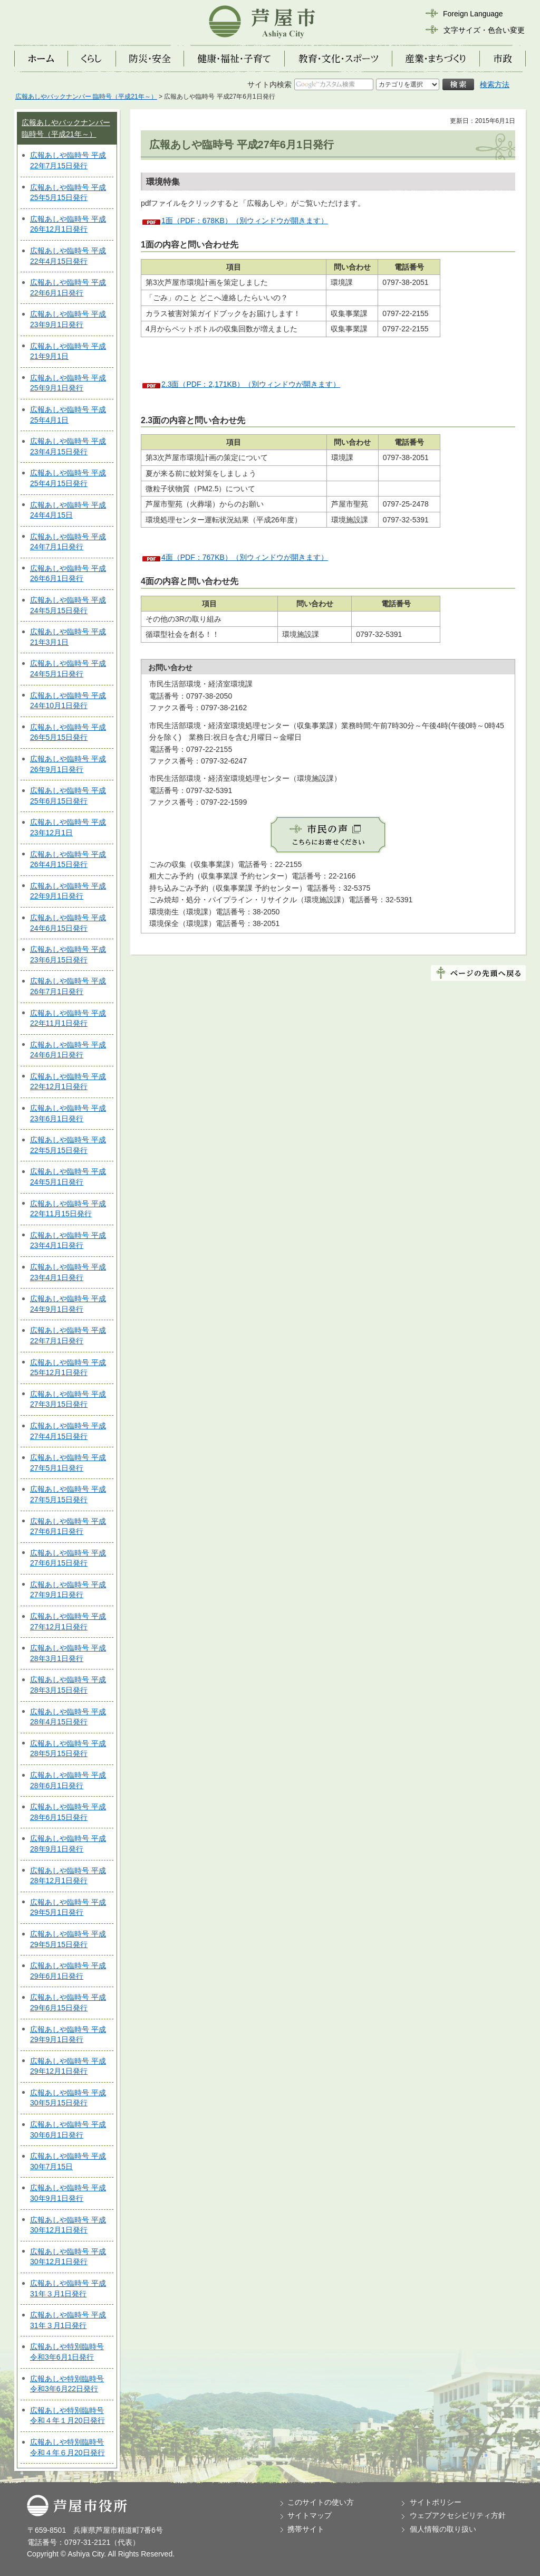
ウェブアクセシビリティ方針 (458, 2515)
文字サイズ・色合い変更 (484, 30)
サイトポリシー (435, 2502)
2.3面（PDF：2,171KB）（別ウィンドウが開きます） (250, 384)
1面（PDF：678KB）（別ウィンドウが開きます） (244, 220)
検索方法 (494, 84)
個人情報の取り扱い (443, 2529)
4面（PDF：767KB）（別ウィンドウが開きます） (244, 557)
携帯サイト (305, 2529)
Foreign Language (473, 13)
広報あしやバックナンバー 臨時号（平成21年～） (86, 96)
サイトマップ (309, 2515)
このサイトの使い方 (320, 2502)
